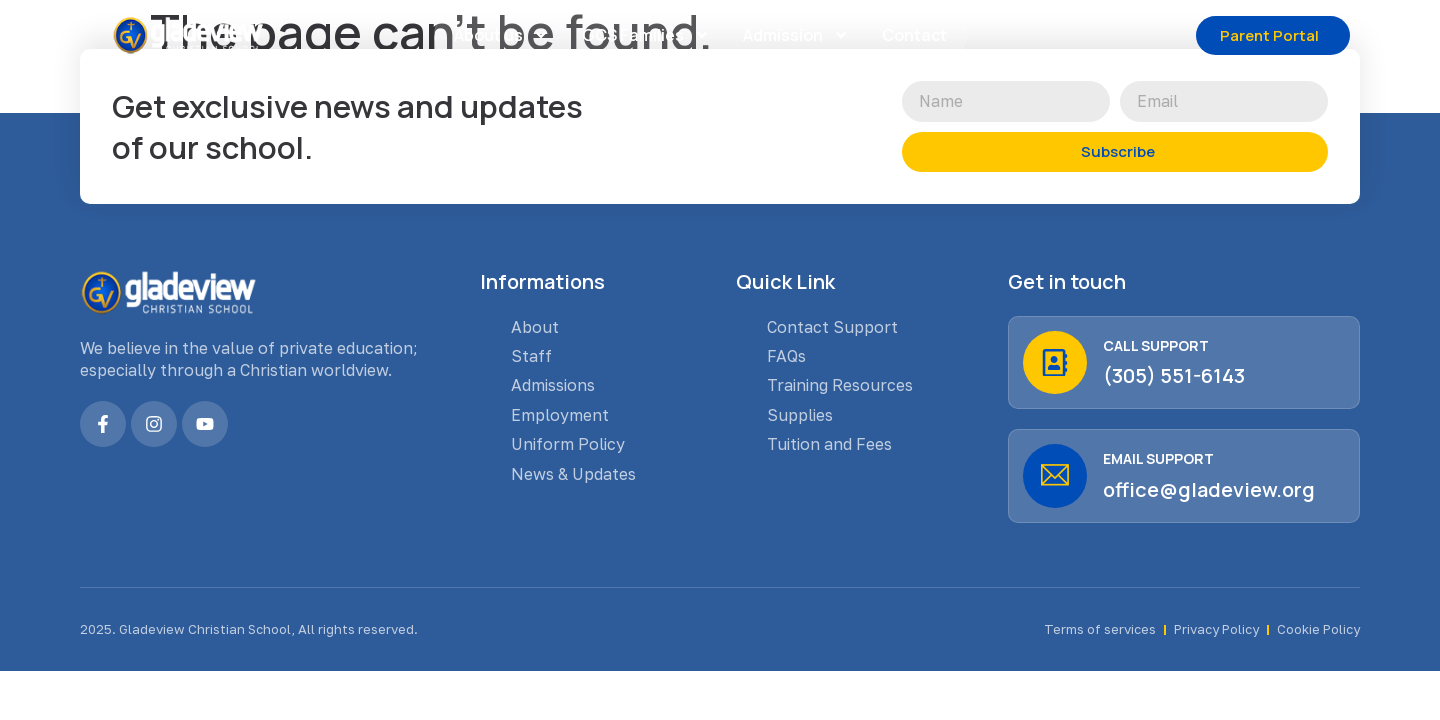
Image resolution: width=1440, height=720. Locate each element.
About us (501, 35)
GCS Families (646, 35)
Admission (796, 35)
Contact (914, 35)
